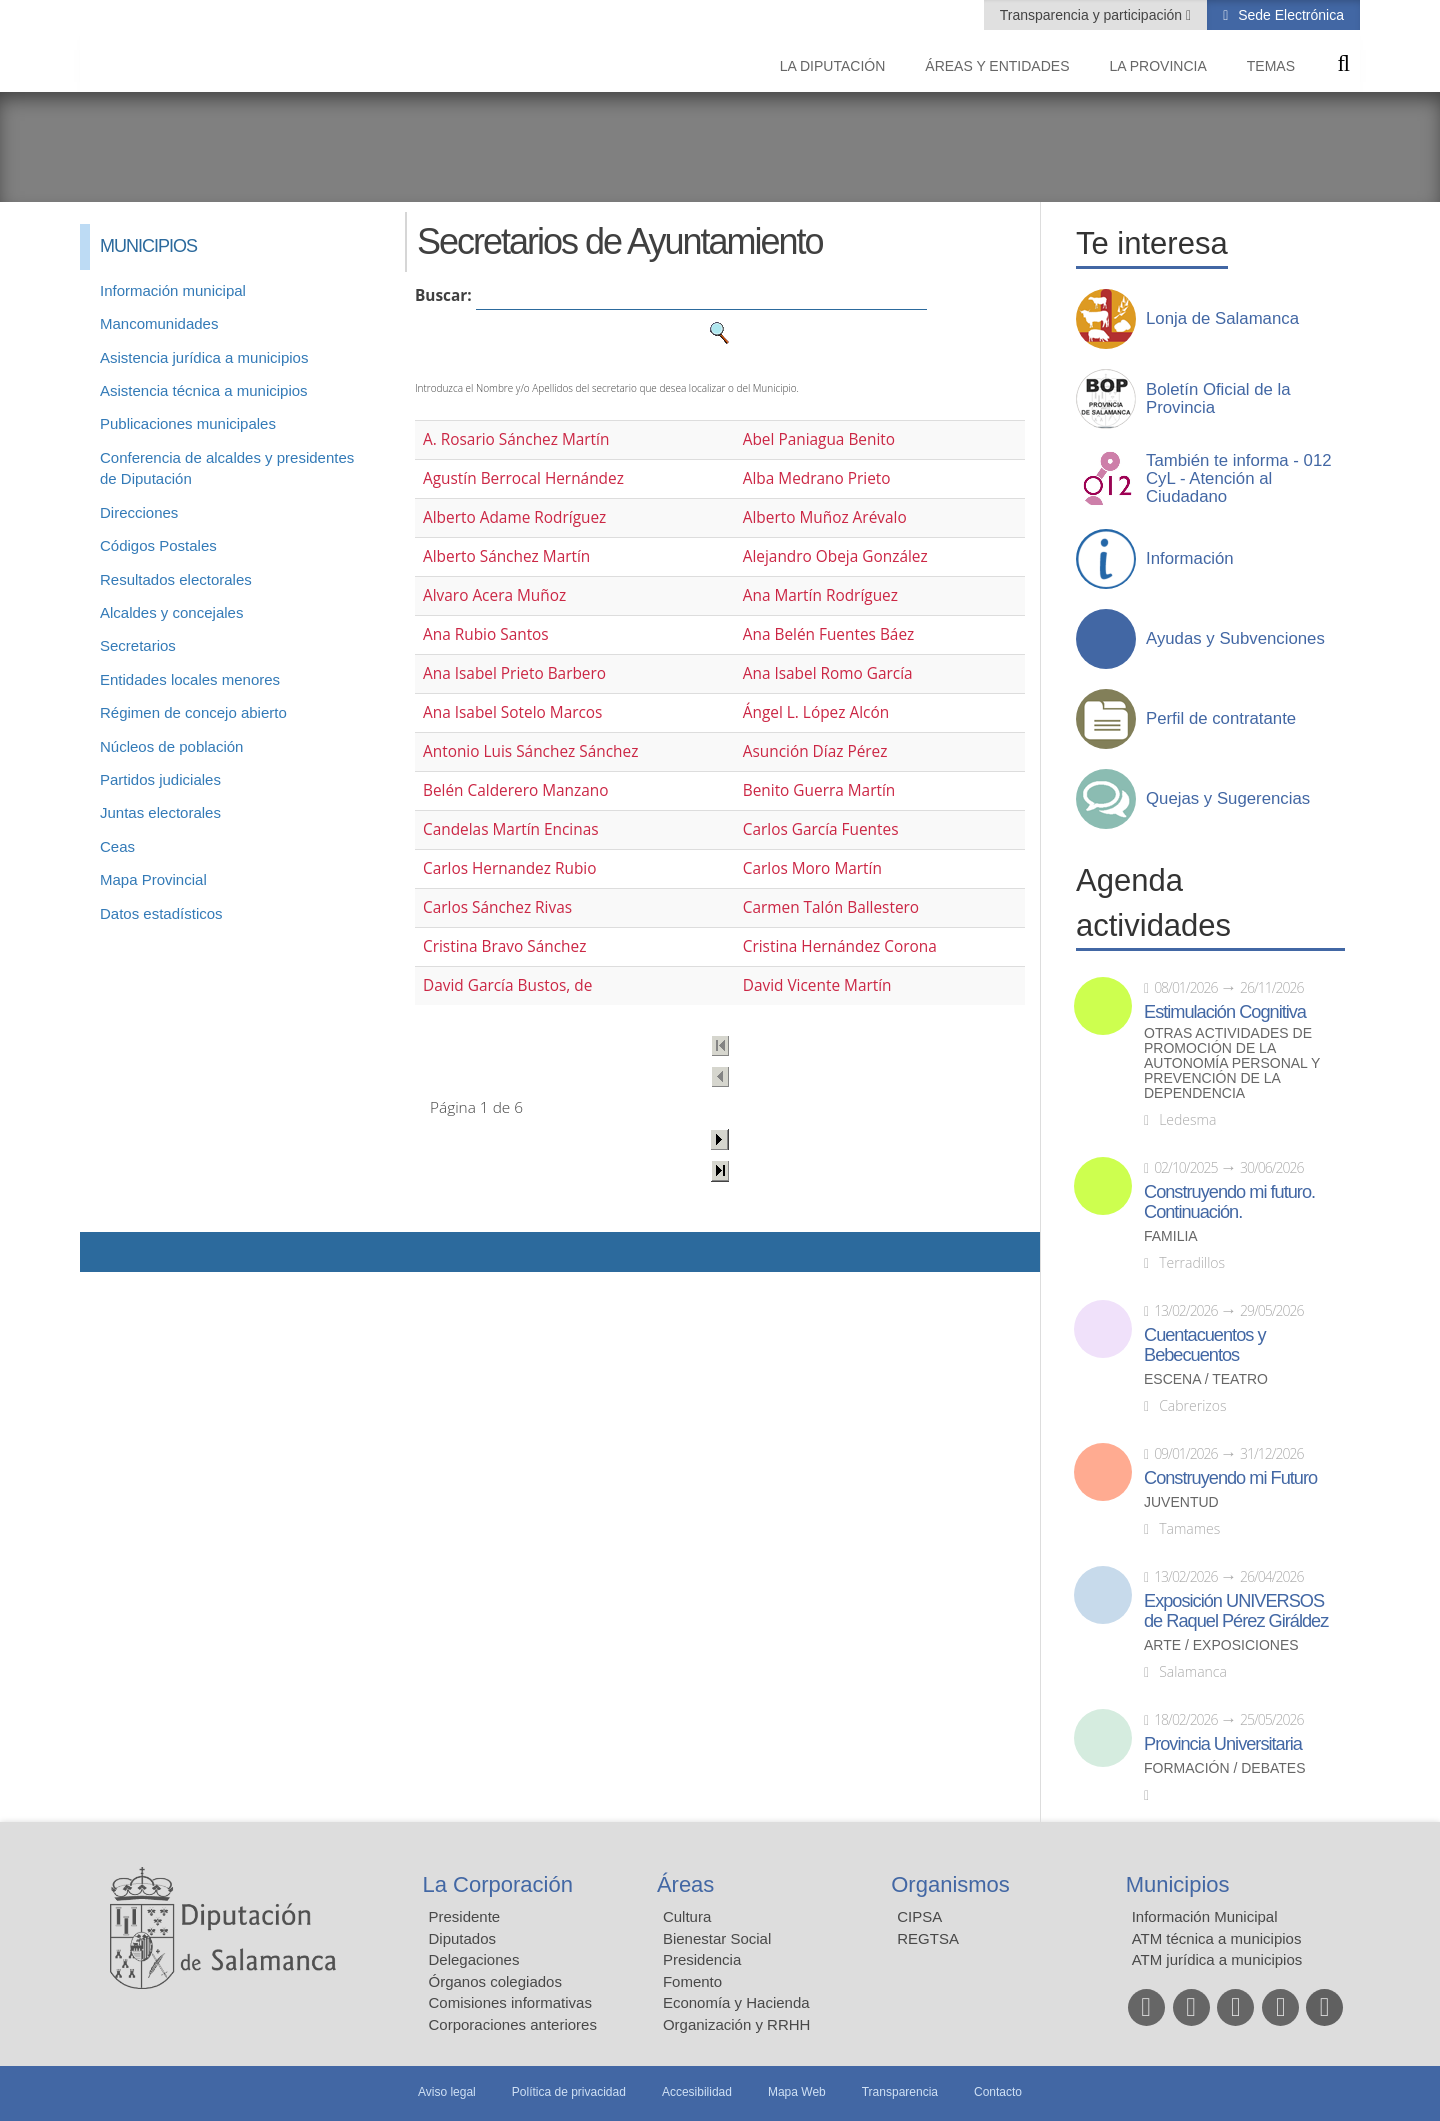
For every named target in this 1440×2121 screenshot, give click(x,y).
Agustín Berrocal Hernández (523, 478)
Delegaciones (474, 1959)
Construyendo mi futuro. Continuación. (1229, 1202)
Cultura (687, 1916)
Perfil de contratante (1221, 719)
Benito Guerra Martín (819, 790)
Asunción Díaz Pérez (815, 751)
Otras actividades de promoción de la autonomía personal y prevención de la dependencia (1232, 1063)
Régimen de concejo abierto (193, 712)
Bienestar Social (717, 1938)
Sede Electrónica (1289, 15)
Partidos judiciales (160, 779)
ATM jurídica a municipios (1217, 1959)
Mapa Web (797, 2092)
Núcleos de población (171, 746)
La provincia (1158, 66)
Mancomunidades (159, 323)
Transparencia (900, 2092)
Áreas (685, 1884)
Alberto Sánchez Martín (506, 556)
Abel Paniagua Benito (819, 439)
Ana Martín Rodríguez (820, 595)
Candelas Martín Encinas (511, 829)
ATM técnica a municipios (1217, 1938)
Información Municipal (1205, 1916)
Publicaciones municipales (188, 423)
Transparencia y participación (1093, 15)
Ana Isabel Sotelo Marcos (512, 712)
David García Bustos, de (507, 985)
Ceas (117, 846)
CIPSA (919, 1916)
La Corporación (498, 1884)
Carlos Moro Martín (812, 868)
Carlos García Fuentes (821, 829)
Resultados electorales (176, 579)
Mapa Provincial (153, 879)
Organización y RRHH (737, 2024)
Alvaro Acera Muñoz (494, 595)
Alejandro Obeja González (835, 556)
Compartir (105, 1252)
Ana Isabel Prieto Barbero (514, 673)
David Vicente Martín (817, 985)
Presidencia (702, 1959)
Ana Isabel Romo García (828, 673)
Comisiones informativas (510, 2002)
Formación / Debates (1225, 1768)
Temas (1271, 66)
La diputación (833, 66)
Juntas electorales (160, 812)
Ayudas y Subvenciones (1235, 639)
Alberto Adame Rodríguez (514, 517)
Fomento (692, 1981)
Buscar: (443, 295)
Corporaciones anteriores (513, 2024)
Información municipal (173, 290)
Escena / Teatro (1206, 1379)
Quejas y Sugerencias (1228, 799)
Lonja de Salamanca (1222, 319)
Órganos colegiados (495, 1981)
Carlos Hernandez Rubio (510, 868)
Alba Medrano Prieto (817, 478)
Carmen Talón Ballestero (831, 907)
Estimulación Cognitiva (1225, 1012)
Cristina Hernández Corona (840, 946)
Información (1190, 559)
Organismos (950, 1884)
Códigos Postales (158, 545)
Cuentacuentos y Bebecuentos (1205, 1345)
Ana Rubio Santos (486, 634)
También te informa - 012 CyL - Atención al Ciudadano (1239, 479)
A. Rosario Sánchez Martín (516, 439)
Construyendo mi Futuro (1230, 1478)
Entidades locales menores (190, 679)
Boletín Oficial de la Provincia (1218, 399)
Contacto (998, 2092)
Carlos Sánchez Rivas (497, 907)
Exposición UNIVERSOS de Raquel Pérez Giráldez (1236, 1611)
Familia (1171, 1236)
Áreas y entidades (997, 66)
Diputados (463, 1938)
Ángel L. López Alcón (816, 712)
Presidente (465, 1916)
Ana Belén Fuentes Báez (829, 634)
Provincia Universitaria (1223, 1744)
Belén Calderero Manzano (516, 790)
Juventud (1181, 1502)
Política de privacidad (569, 2092)
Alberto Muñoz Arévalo (825, 517)
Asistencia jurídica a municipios (204, 357)
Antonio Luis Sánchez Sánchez (530, 751)
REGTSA (928, 1938)
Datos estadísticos (161, 913)
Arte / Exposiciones (1221, 1645)
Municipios (1178, 1884)
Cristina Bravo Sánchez (504, 946)
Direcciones (139, 512)
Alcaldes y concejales (171, 612)
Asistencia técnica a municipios (204, 390)
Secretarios (138, 645)
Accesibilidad (697, 2092)
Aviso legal (447, 2092)
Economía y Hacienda (736, 2002)
